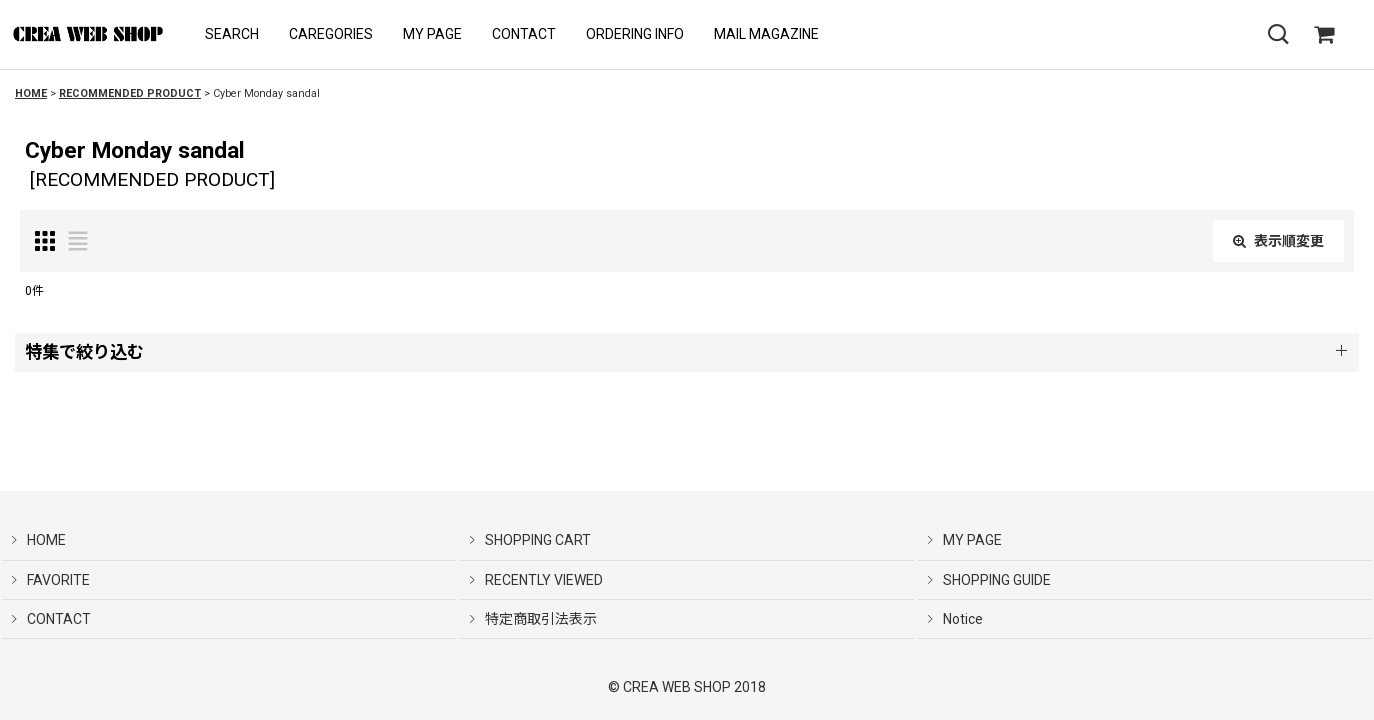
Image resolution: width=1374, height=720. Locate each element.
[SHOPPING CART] (1324, 35)
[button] (232, 34)
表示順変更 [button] (1278, 241)
